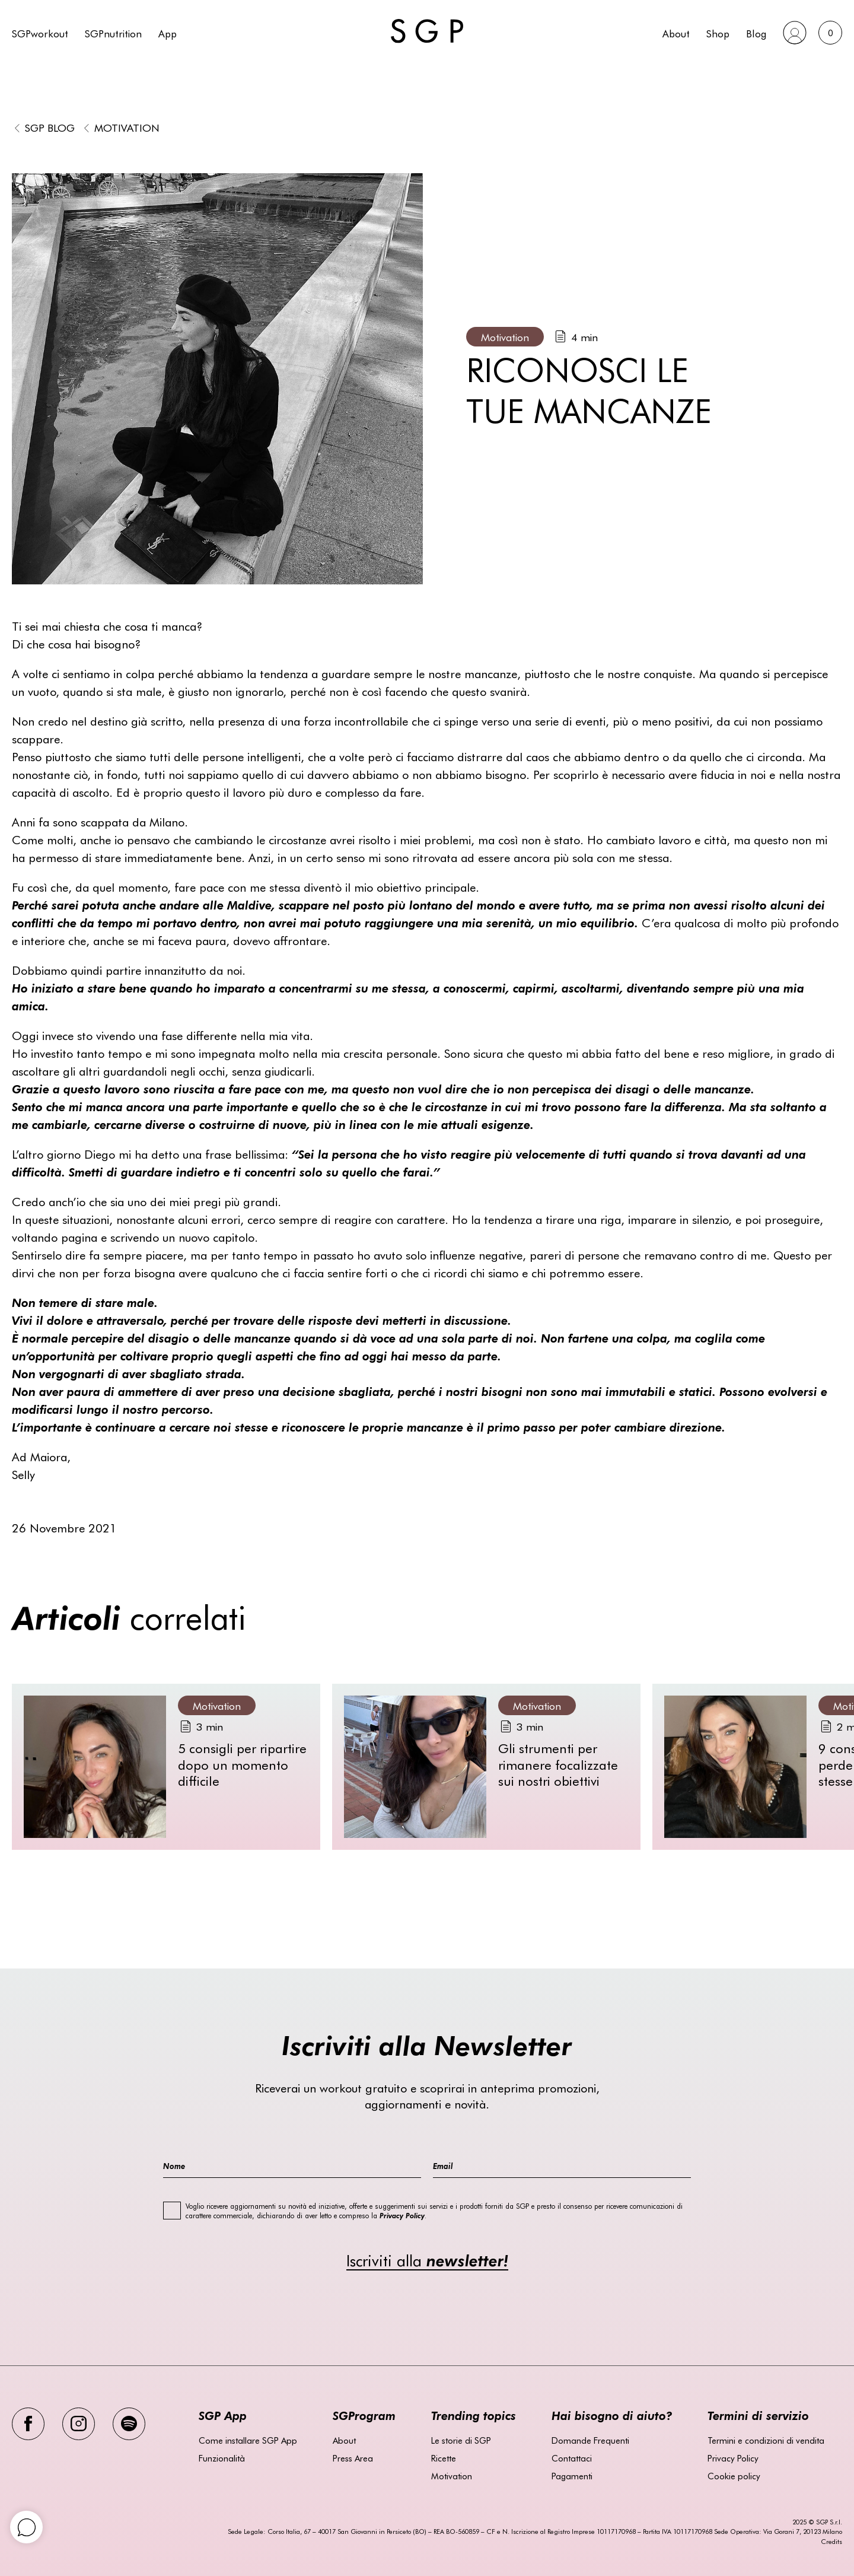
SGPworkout (40, 33)
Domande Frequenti (590, 2440)
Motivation (127, 127)
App (167, 33)
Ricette (443, 2458)
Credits (831, 2541)
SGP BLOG (50, 127)
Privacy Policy (733, 2458)
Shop (717, 33)
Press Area (353, 2458)
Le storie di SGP (461, 2440)
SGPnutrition (113, 33)
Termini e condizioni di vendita (766, 2440)
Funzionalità (222, 2458)
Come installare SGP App (248, 2440)
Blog (756, 33)
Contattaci (572, 2458)
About (676, 33)
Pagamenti (572, 2476)
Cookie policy (734, 2476)
